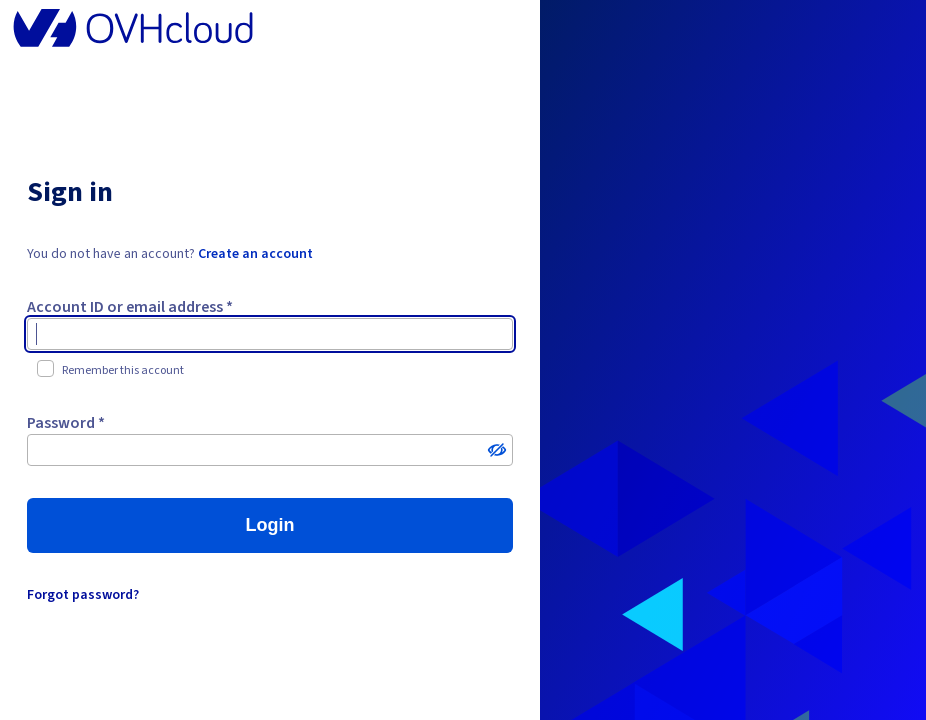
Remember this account (110, 370)
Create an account (255, 254)
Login (269, 525)
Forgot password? (83, 595)
